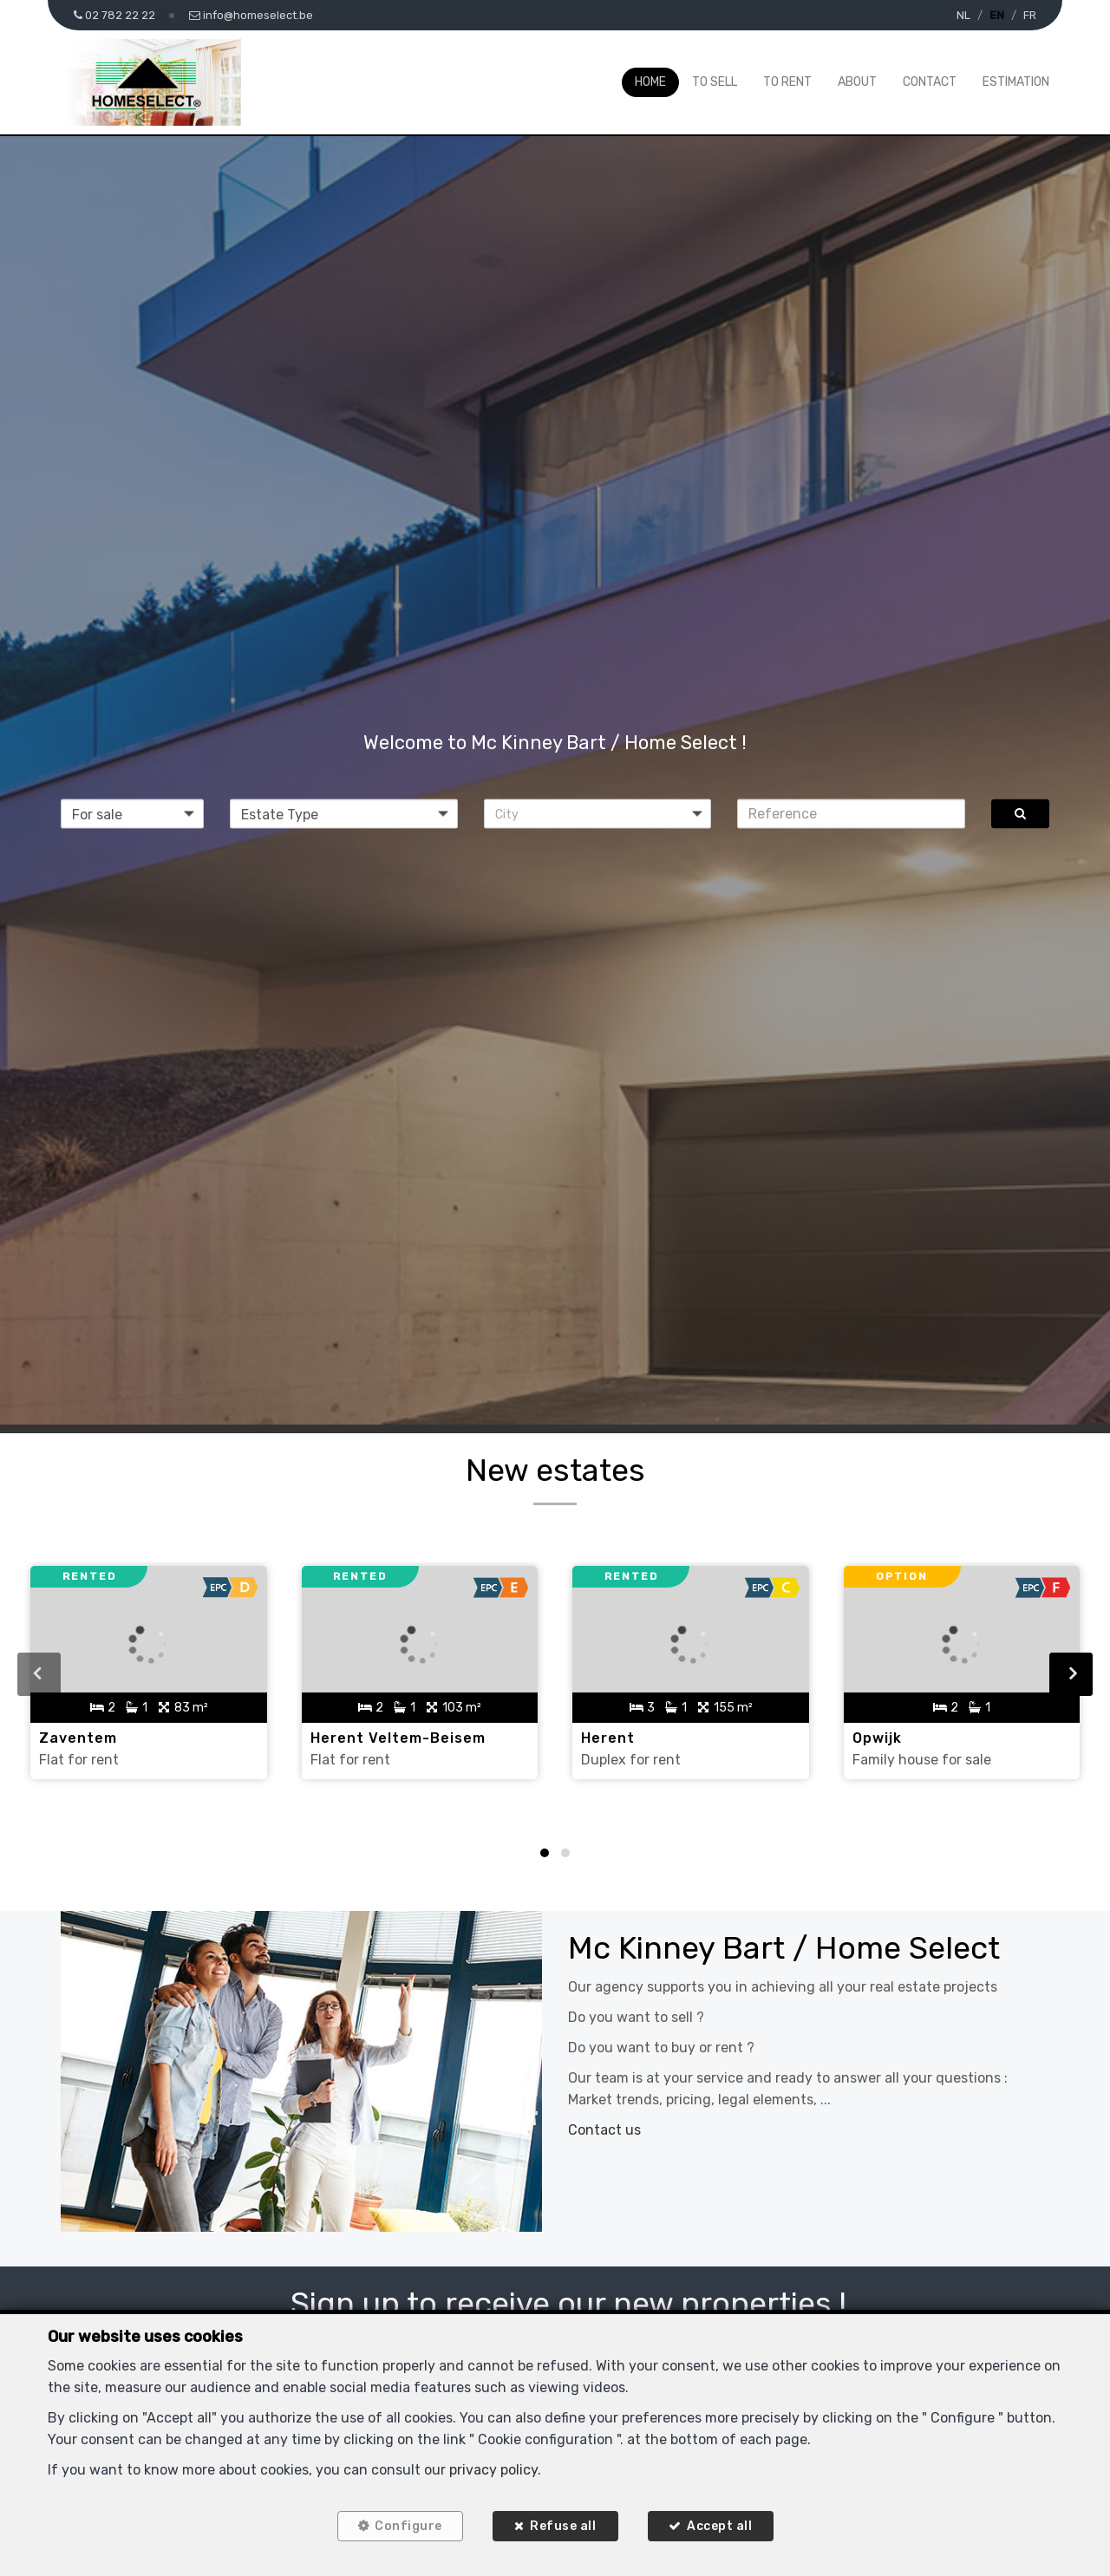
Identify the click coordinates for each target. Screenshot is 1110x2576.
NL (963, 15)
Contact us (604, 2130)
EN (996, 15)
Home (650, 82)
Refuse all (563, 2526)
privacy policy (493, 2470)
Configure (408, 2526)
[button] (598, 813)
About (857, 82)
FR (1029, 15)
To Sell (714, 82)
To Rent (787, 82)
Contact (930, 82)
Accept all (719, 2526)
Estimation (1016, 82)
